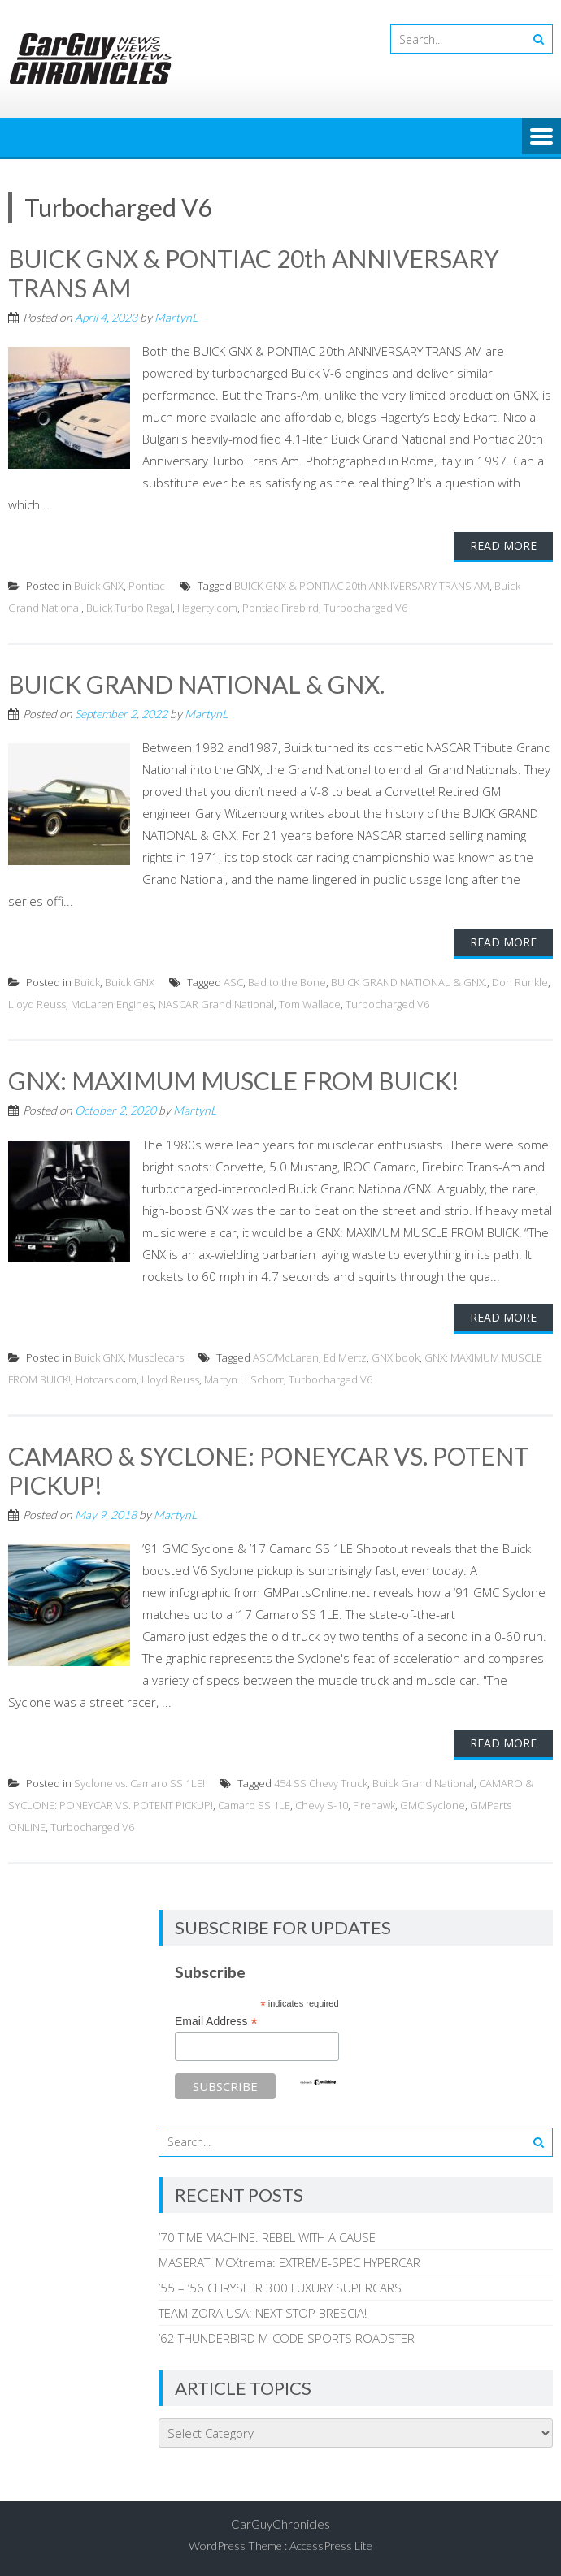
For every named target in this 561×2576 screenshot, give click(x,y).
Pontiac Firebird (280, 607)
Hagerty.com (207, 607)
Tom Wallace (310, 1004)
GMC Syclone (432, 1805)
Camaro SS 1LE (254, 1805)
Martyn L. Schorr (244, 1379)
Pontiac (146, 585)
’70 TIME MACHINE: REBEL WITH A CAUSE (267, 2237)
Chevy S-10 (321, 1805)
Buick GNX (99, 585)
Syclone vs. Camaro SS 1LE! (139, 1783)
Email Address (216, 2021)
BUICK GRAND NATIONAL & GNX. (196, 684)
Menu (541, 137)
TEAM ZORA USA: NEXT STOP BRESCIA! (263, 2313)
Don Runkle (520, 982)
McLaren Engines (112, 1004)
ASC (233, 982)
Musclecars (156, 1357)
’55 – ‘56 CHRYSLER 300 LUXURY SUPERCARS (280, 2287)
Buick (87, 982)
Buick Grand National (423, 1783)
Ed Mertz (345, 1357)
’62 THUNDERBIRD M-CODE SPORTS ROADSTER (287, 2338)
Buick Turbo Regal (129, 607)
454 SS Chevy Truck (320, 1783)
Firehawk (374, 1805)
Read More (503, 545)
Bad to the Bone (287, 982)
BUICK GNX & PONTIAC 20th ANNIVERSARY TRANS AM (361, 585)
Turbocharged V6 (365, 607)
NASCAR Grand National (216, 1004)
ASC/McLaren (286, 1357)
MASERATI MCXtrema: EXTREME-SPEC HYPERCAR (289, 2262)
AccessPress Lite (330, 2545)
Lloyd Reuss (37, 1004)
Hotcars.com (106, 1379)
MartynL (176, 317)
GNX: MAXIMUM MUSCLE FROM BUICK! (233, 1080)
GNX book (396, 1357)
